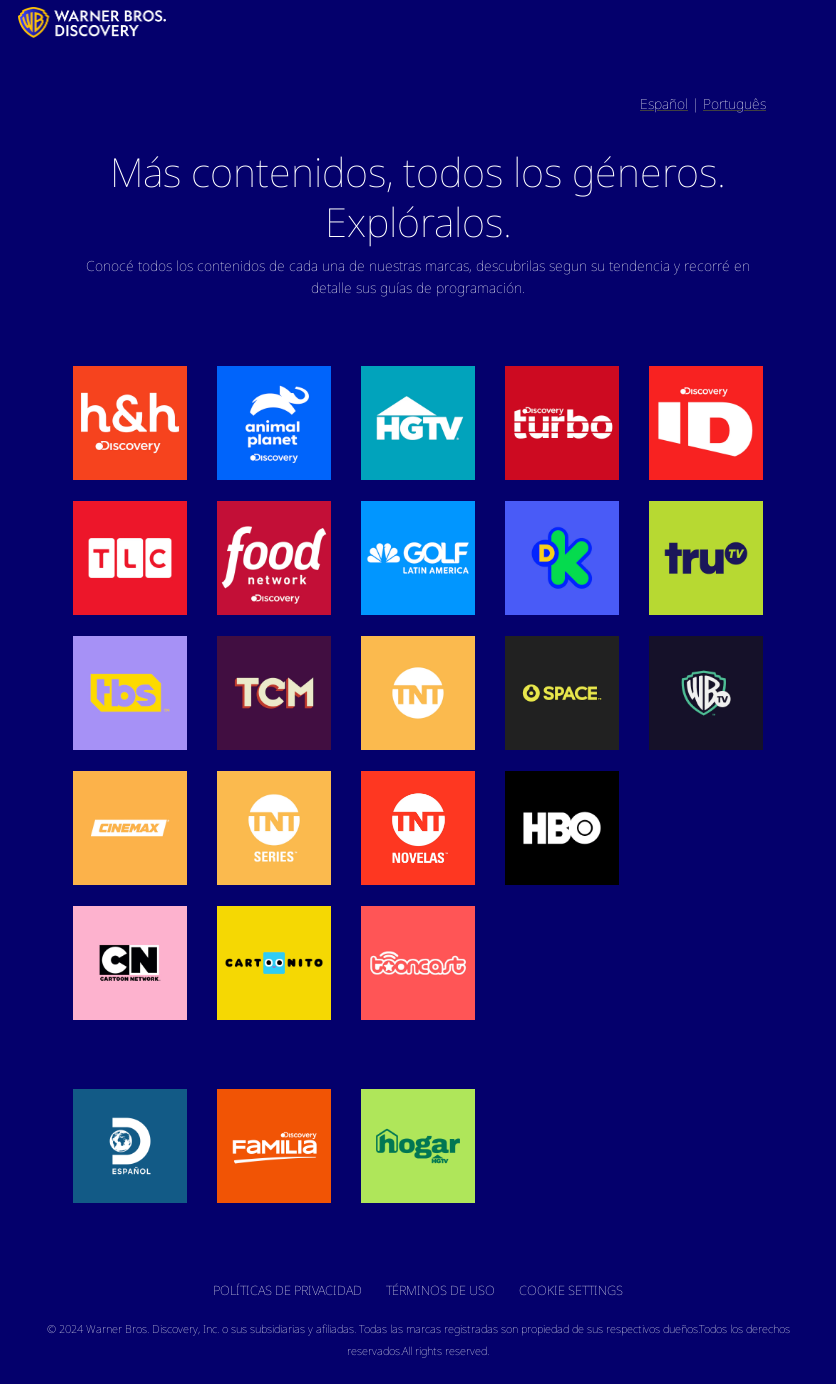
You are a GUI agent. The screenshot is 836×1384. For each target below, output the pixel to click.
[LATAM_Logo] (12, 22)
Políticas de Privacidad (287, 1290)
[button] (130, 423)
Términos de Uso (440, 1290)
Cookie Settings (571, 1290)
